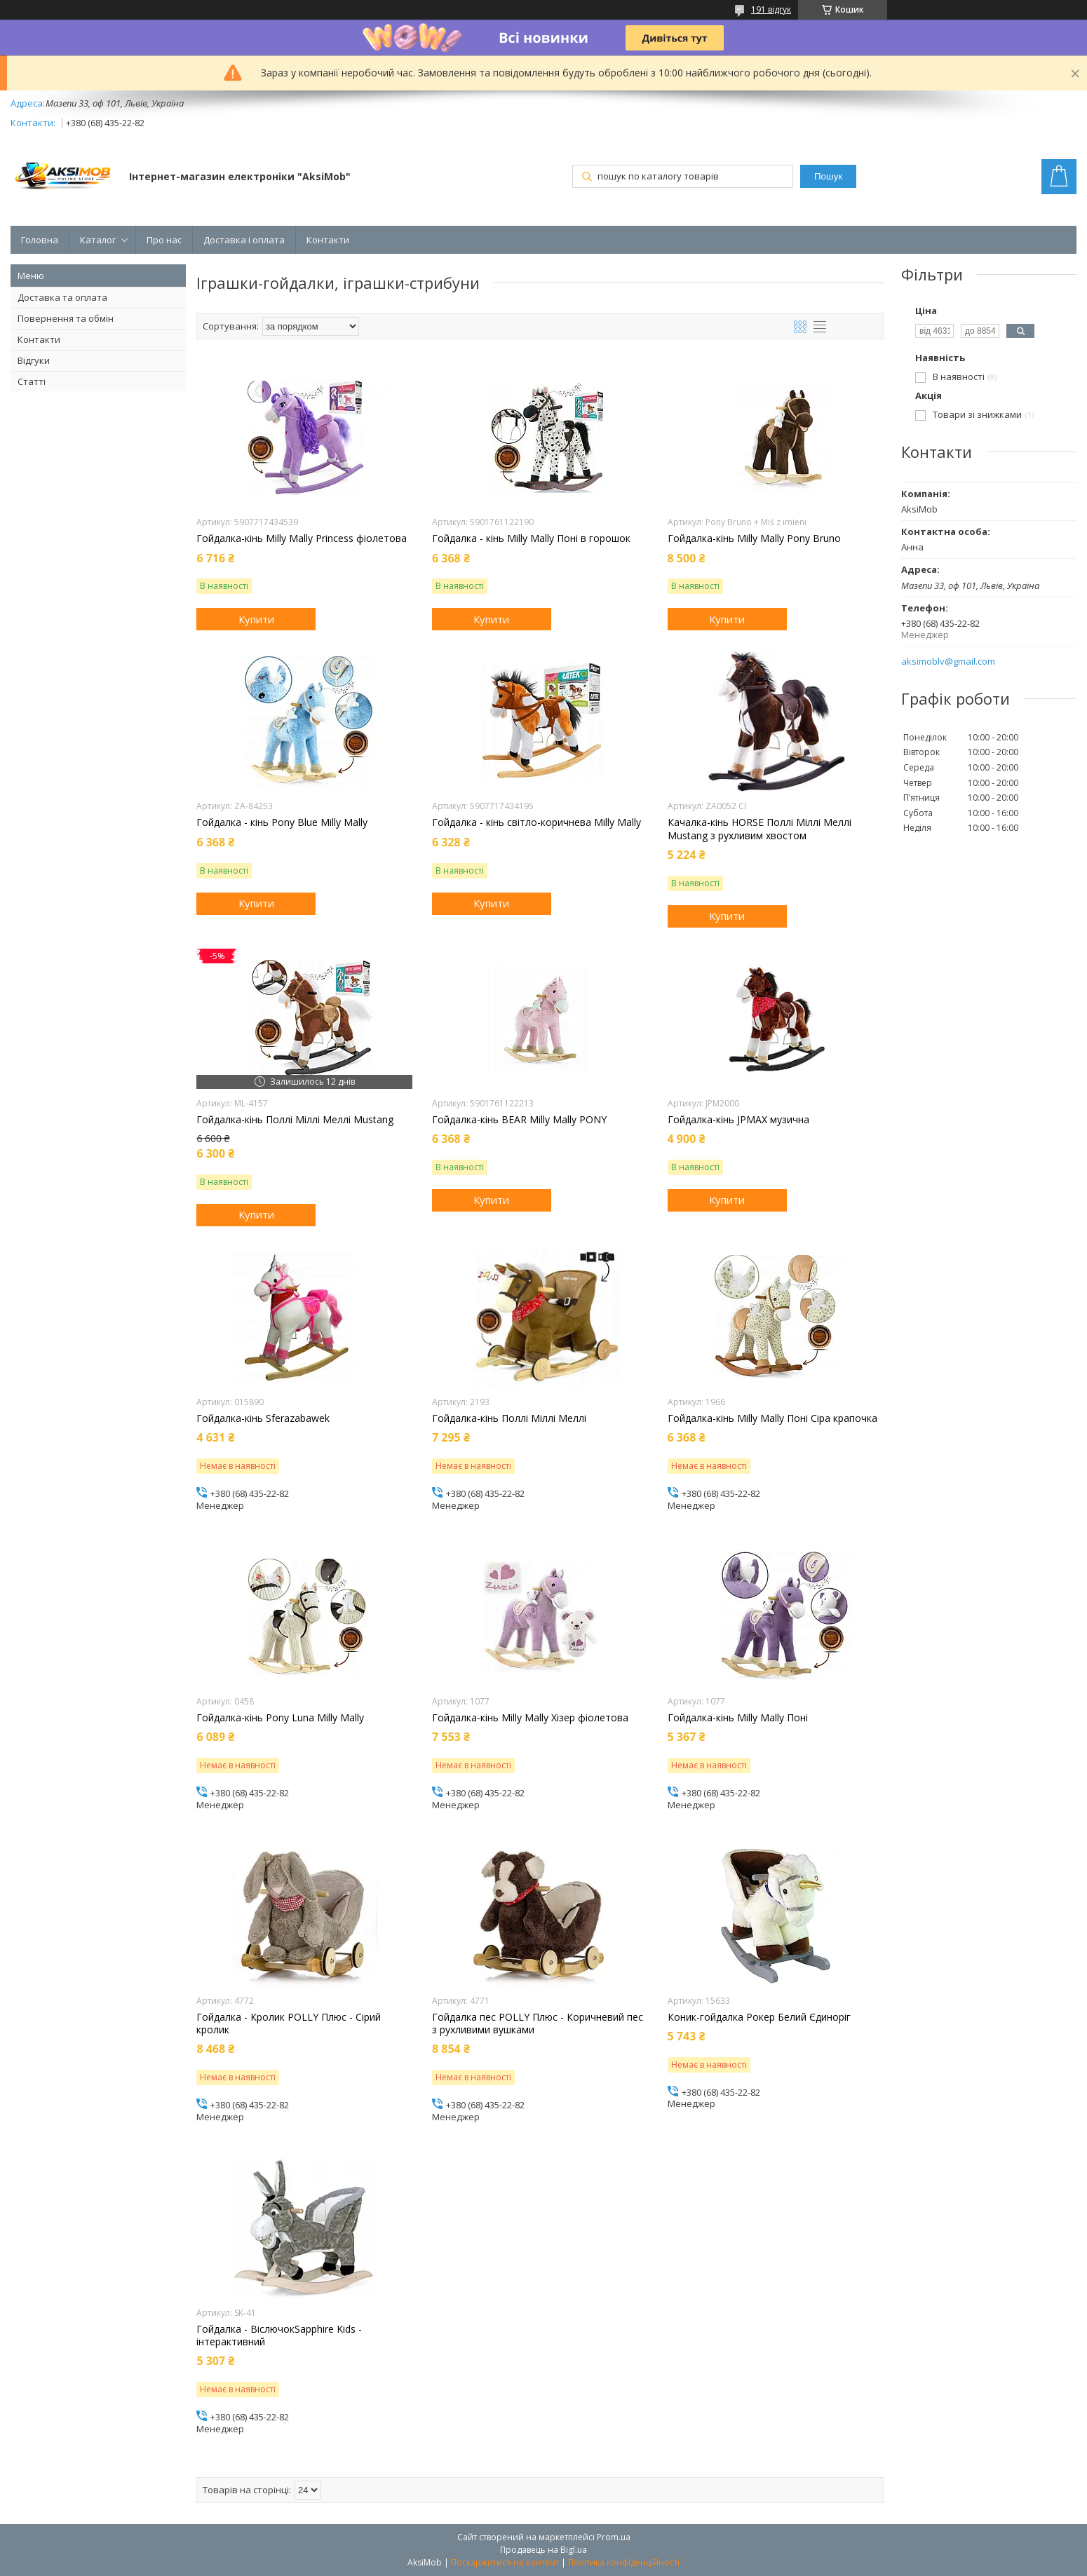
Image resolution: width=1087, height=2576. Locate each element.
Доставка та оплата (62, 297)
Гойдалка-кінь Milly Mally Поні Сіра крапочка (772, 1418)
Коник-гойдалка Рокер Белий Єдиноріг (759, 2017)
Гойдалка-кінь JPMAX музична (738, 1119)
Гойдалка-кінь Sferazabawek (263, 1418)
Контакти (327, 239)
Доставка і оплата (244, 239)
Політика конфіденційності (624, 2562)
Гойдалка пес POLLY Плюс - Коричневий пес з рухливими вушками (537, 2023)
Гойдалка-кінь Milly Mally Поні (738, 1717)
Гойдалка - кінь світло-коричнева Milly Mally (536, 822)
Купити (256, 619)
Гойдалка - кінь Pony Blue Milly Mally (281, 822)
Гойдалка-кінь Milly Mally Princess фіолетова (301, 538)
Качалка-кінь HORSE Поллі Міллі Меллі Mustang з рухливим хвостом (759, 828)
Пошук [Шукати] (828, 176)
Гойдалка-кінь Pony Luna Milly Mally (280, 1717)
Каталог (98, 239)
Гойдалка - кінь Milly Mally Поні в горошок (531, 538)
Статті (32, 381)
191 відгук (771, 9)
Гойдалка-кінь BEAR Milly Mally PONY (519, 1119)
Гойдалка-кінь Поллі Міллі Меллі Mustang (294, 1119)
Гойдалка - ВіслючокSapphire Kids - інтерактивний (279, 2335)
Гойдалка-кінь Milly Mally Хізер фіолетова (530, 1717)
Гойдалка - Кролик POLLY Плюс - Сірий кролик (288, 2023)
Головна (39, 239)
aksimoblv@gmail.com (948, 661)
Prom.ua (613, 2537)
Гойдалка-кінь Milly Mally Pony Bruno (754, 538)
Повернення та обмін (66, 318)
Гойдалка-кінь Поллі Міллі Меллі (509, 1418)
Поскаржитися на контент (505, 2562)
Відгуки (34, 360)
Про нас (164, 239)
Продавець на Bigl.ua (543, 2550)
